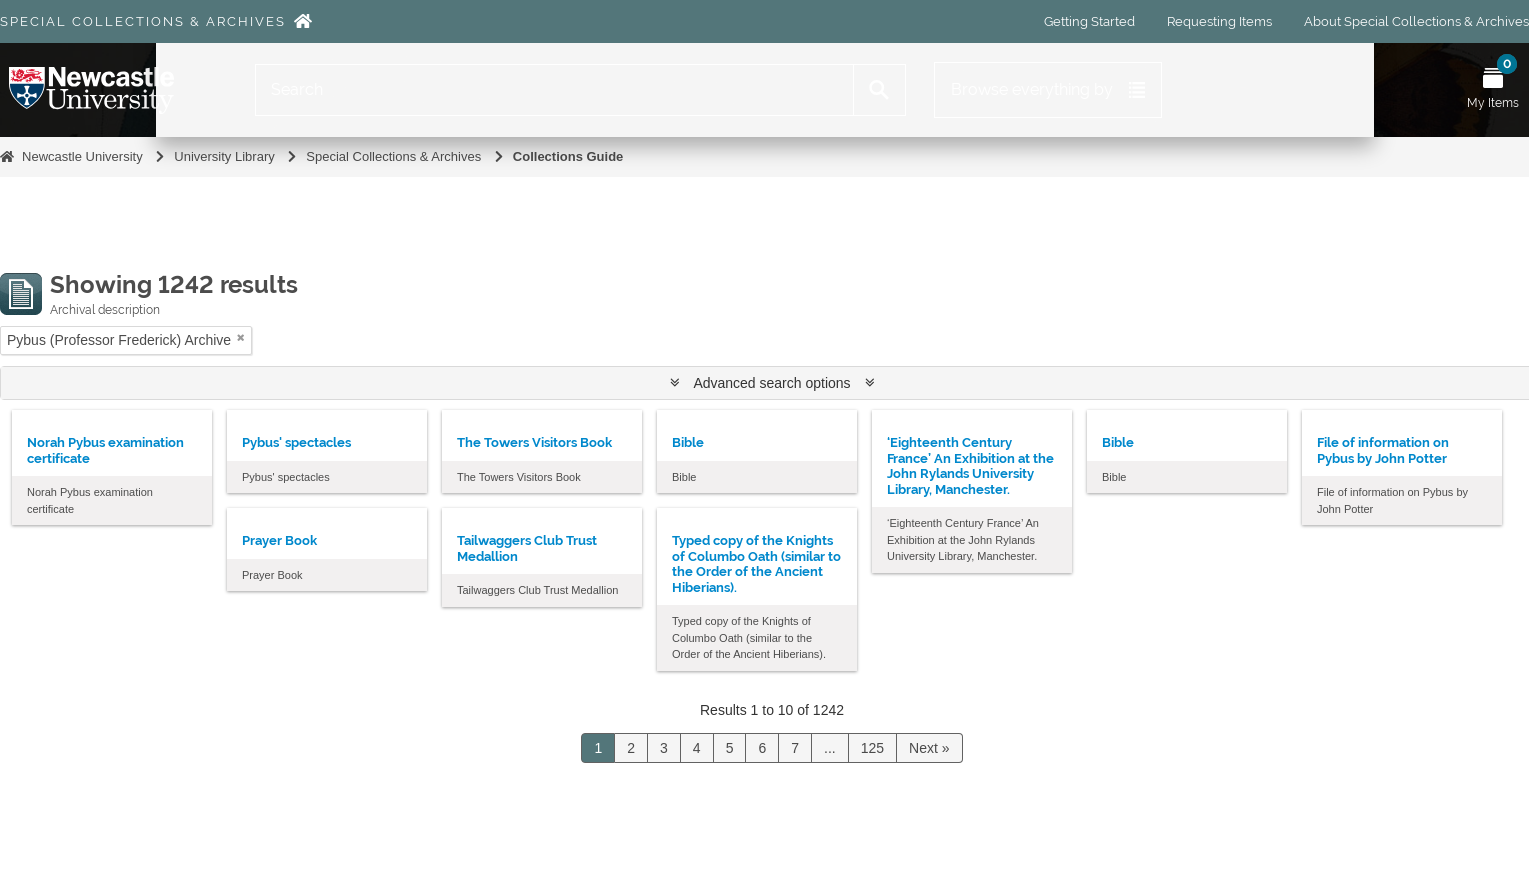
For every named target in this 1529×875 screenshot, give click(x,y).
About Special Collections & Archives (1416, 21)
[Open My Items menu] (1493, 90)
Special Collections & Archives (143, 21)
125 (872, 748)
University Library (224, 156)
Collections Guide (568, 156)
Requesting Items (1219, 21)
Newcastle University (82, 156)
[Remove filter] (241, 337)
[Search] (554, 90)
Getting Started (1089, 21)
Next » (929, 748)
